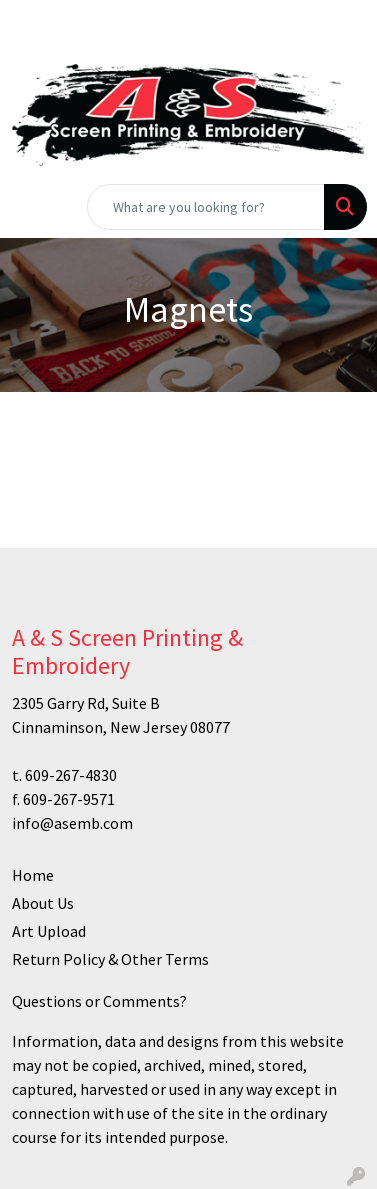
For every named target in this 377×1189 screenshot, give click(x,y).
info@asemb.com (72, 823)
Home (33, 875)
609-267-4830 (71, 775)
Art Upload (49, 931)
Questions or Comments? (99, 1001)
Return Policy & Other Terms (110, 959)
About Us (43, 903)
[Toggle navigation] (31, 207)
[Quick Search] (206, 207)
